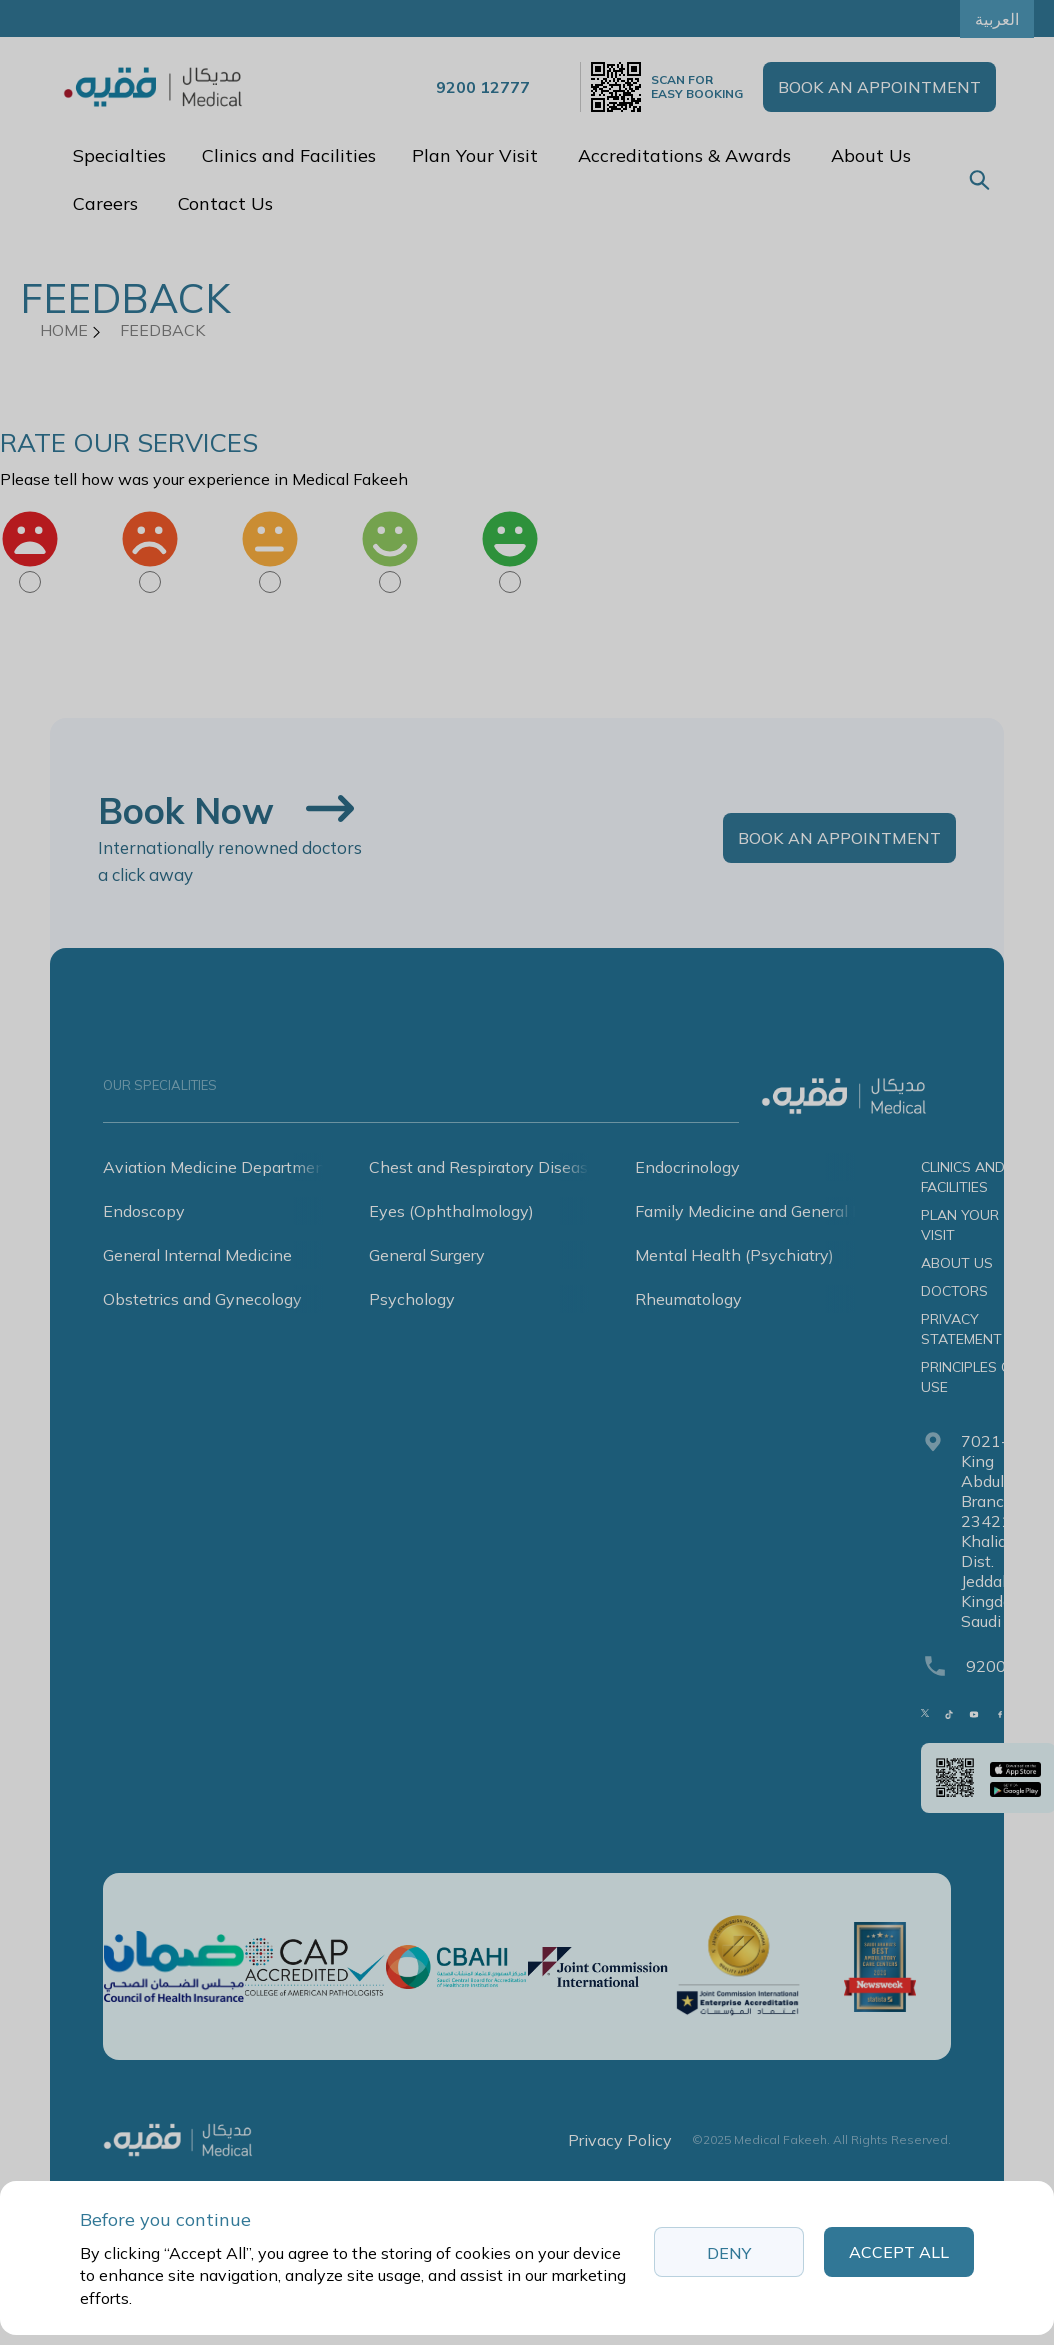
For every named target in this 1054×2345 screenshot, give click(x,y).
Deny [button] (729, 2253)
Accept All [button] (899, 2252)
